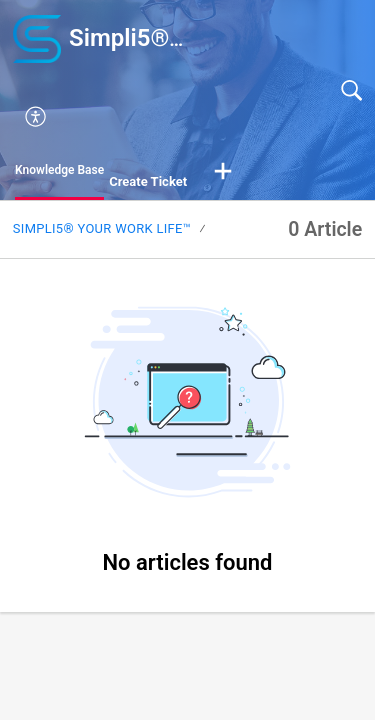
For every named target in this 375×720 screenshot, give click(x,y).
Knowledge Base (59, 170)
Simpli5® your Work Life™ (102, 228)
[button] (199, 117)
